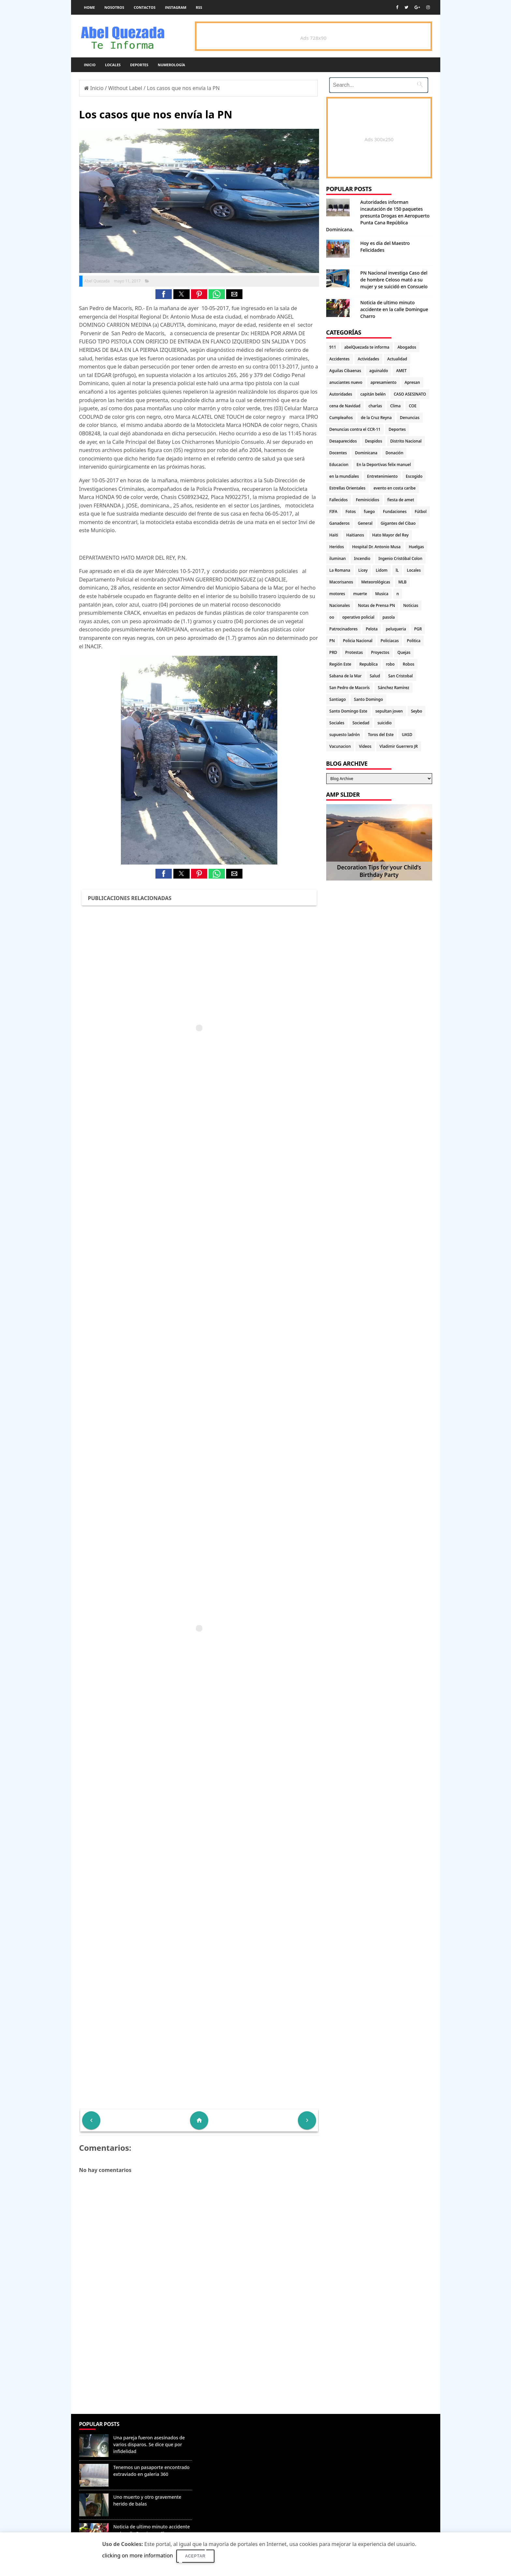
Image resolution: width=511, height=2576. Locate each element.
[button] (163, 294)
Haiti (333, 535)
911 (332, 347)
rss (199, 7)
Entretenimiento (382, 476)
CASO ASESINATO (410, 394)
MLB (402, 582)
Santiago (337, 699)
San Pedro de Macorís (349, 687)
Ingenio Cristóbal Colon (400, 558)
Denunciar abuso (224, 2431)
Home (89, 7)
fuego (369, 511)
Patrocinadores (343, 629)
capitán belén (373, 394)
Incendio (362, 558)
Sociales (336, 723)
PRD (333, 652)
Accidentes (339, 359)
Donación (394, 453)
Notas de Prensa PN (376, 605)
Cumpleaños (341, 417)
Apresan (412, 382)
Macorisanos (341, 582)
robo (390, 664)
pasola (389, 617)
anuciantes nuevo (345, 382)
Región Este (340, 664)
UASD (407, 734)
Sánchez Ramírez (393, 687)
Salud (375, 676)
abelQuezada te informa (366, 347)
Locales (113, 64)
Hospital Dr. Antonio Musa (376, 547)
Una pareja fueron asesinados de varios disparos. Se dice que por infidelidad (149, 2444)
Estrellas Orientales (347, 488)
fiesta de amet (400, 500)
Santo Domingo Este (348, 711)
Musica (381, 593)
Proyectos (380, 652)
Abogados (407, 347)
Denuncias (409, 417)
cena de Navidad (344, 406)
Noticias (410, 605)
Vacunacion (340, 746)
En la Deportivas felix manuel (384, 464)
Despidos (373, 441)
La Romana (339, 570)
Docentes (338, 453)
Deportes (139, 64)
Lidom (381, 570)
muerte (360, 593)
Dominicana (366, 453)
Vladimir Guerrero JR (399, 746)
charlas (375, 406)
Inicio (90, 64)
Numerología (171, 64)
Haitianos (355, 535)
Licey (363, 570)
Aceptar (195, 2556)
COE (412, 406)
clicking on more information (137, 2555)
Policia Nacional (357, 640)
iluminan (337, 558)
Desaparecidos (343, 441)
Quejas (404, 652)
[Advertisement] (199, 2366)
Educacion (338, 464)
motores (337, 593)
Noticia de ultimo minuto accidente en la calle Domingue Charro (394, 309)
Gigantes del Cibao (398, 523)
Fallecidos (338, 500)
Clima (395, 406)
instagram (175, 7)
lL (397, 570)
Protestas (354, 652)
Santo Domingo (368, 699)
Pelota (371, 629)
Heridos (336, 547)
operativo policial (358, 617)
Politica (414, 640)
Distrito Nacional (406, 441)
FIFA (333, 511)
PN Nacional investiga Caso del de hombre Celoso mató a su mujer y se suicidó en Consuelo (394, 280)
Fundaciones (394, 511)
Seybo (416, 711)
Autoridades (340, 394)
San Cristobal (400, 676)
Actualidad (397, 359)
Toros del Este (381, 734)
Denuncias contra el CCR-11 (355, 429)
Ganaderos (339, 523)
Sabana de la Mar (345, 676)
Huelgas (416, 547)
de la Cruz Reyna (376, 417)
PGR (418, 629)
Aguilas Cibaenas (345, 370)
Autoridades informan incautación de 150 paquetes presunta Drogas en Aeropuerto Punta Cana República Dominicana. (378, 216)
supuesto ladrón (344, 734)
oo (331, 617)
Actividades (368, 359)
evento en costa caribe (394, 488)
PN (332, 640)
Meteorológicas (375, 582)
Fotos (350, 511)
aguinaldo (378, 370)
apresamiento (384, 382)
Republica (368, 664)
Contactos (144, 7)
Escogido (414, 476)
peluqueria (396, 629)
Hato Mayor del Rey (390, 535)
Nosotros (114, 7)
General (365, 523)
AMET (401, 370)
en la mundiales (344, 476)
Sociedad (361, 723)
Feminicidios (367, 500)
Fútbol (420, 511)
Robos (409, 664)
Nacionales (339, 605)
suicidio (384, 723)
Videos (365, 746)
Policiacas (390, 640)
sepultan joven (389, 711)
